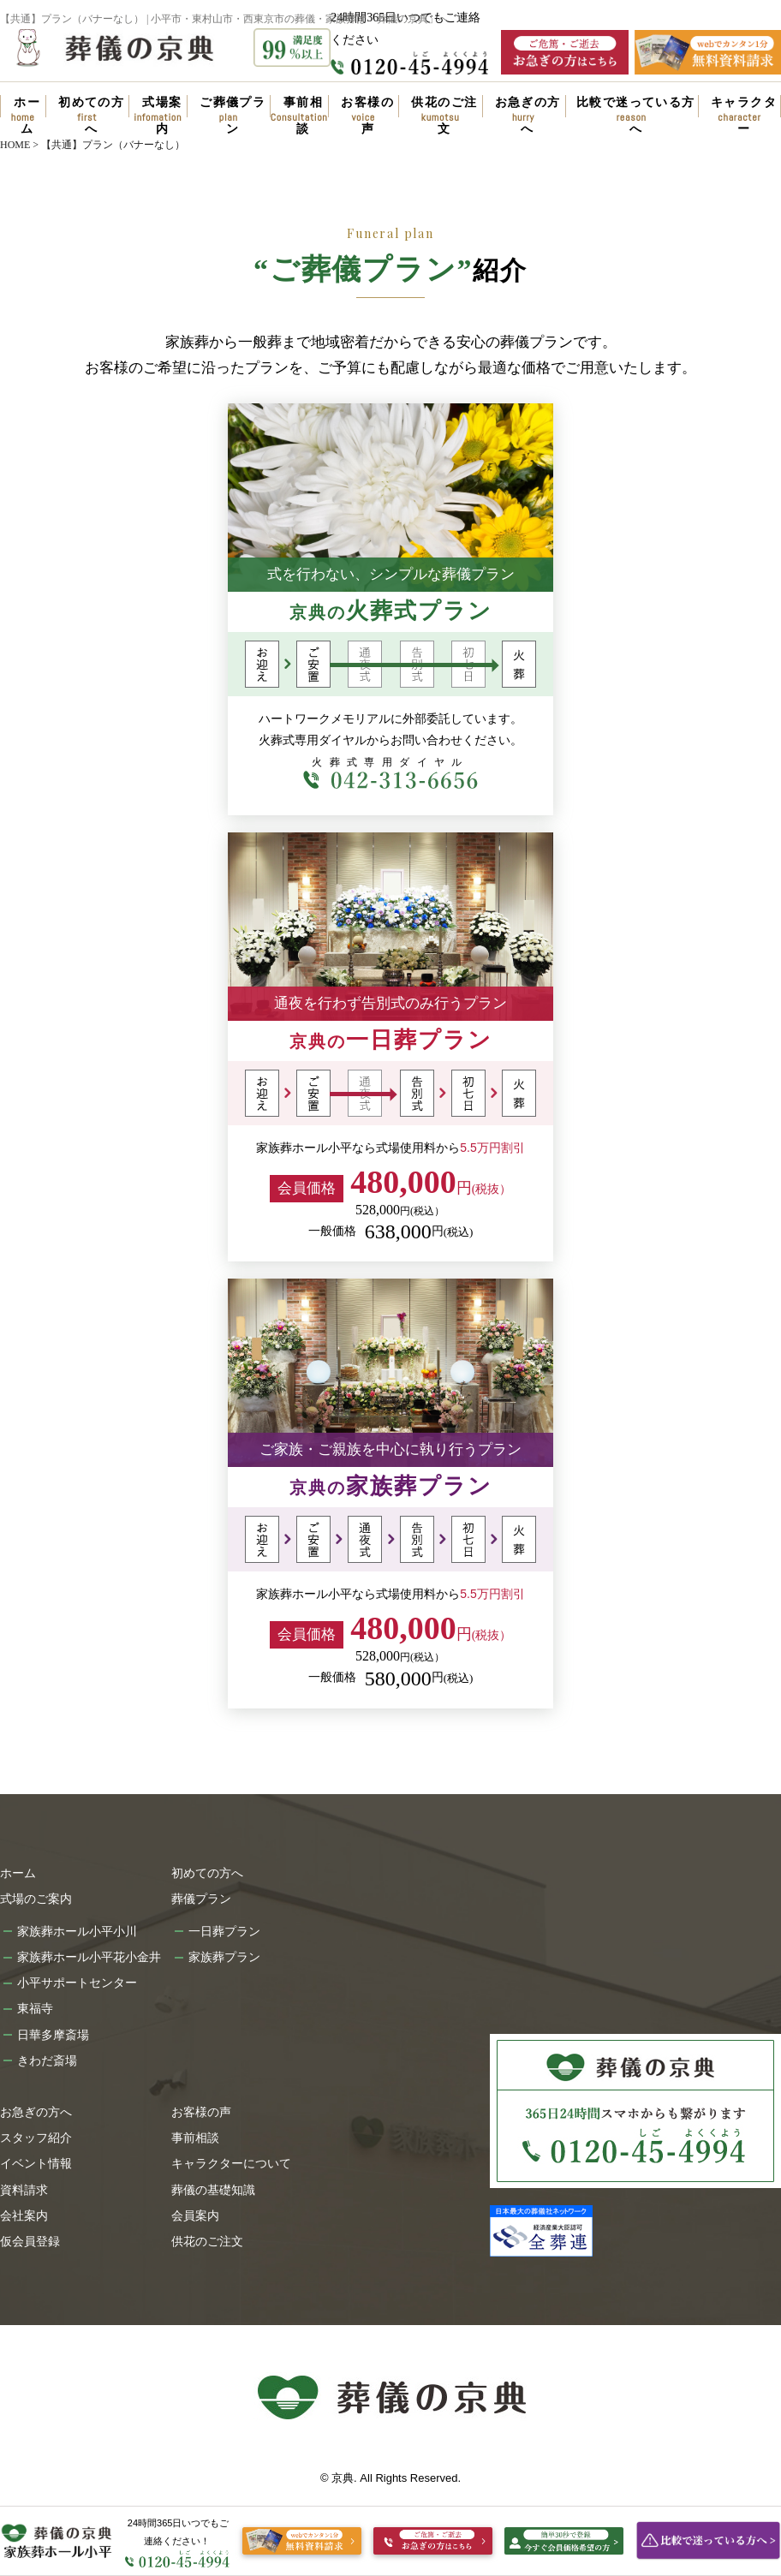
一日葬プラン (224, 1931)
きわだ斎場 (47, 2060)
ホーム (27, 112)
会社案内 (24, 2215)
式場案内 (162, 112)
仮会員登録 (30, 2241)
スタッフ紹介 (36, 2137)
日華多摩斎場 (53, 2035)
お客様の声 (367, 112)
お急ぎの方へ (528, 112)
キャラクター (744, 112)
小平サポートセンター (77, 1982)
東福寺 (35, 2008)
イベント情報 (36, 2163)
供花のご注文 (444, 112)
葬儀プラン (201, 1898)
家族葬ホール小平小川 (77, 1931)
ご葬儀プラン (232, 112)
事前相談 (303, 112)
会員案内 (195, 2215)
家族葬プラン (224, 1957)
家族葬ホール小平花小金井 (89, 1957)
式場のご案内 (36, 1898)
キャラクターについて (231, 2163)
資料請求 (24, 2190)
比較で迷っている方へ (635, 112)
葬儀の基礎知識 (213, 2190)
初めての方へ (91, 112)
